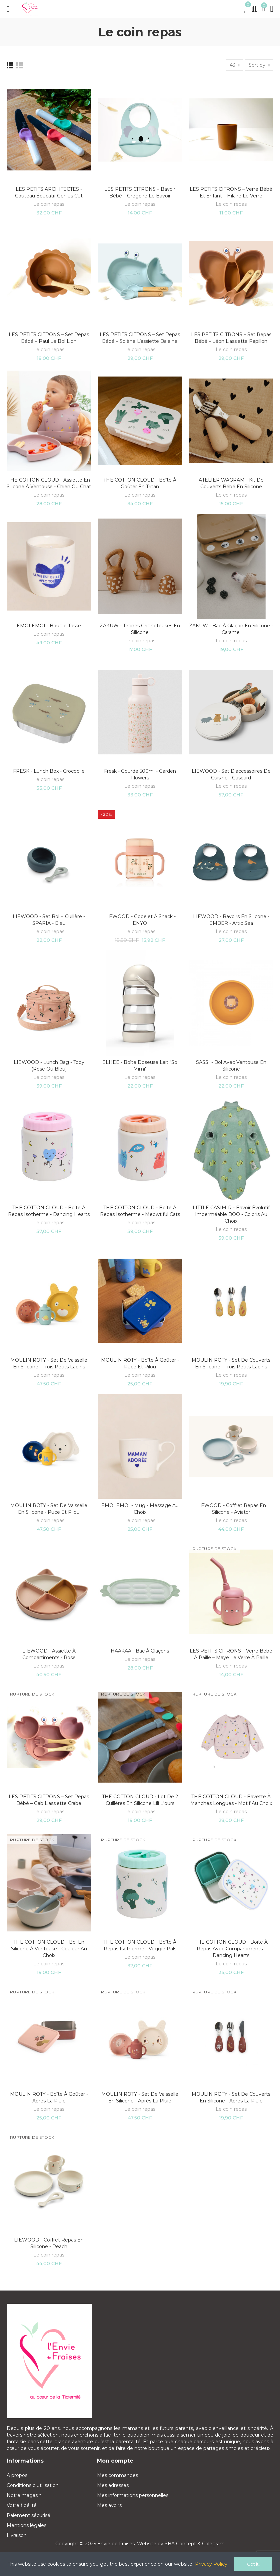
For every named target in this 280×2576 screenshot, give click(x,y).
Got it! (253, 2564)
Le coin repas (48, 204)
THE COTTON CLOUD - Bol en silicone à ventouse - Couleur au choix (49, 1948)
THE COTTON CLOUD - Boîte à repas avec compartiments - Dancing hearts (231, 1948)
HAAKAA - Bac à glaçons (140, 1651)
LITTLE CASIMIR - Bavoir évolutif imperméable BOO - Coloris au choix (231, 1214)
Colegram (213, 2544)
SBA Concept (180, 2544)
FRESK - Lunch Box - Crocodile (49, 771)
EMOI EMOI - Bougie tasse (49, 626)
